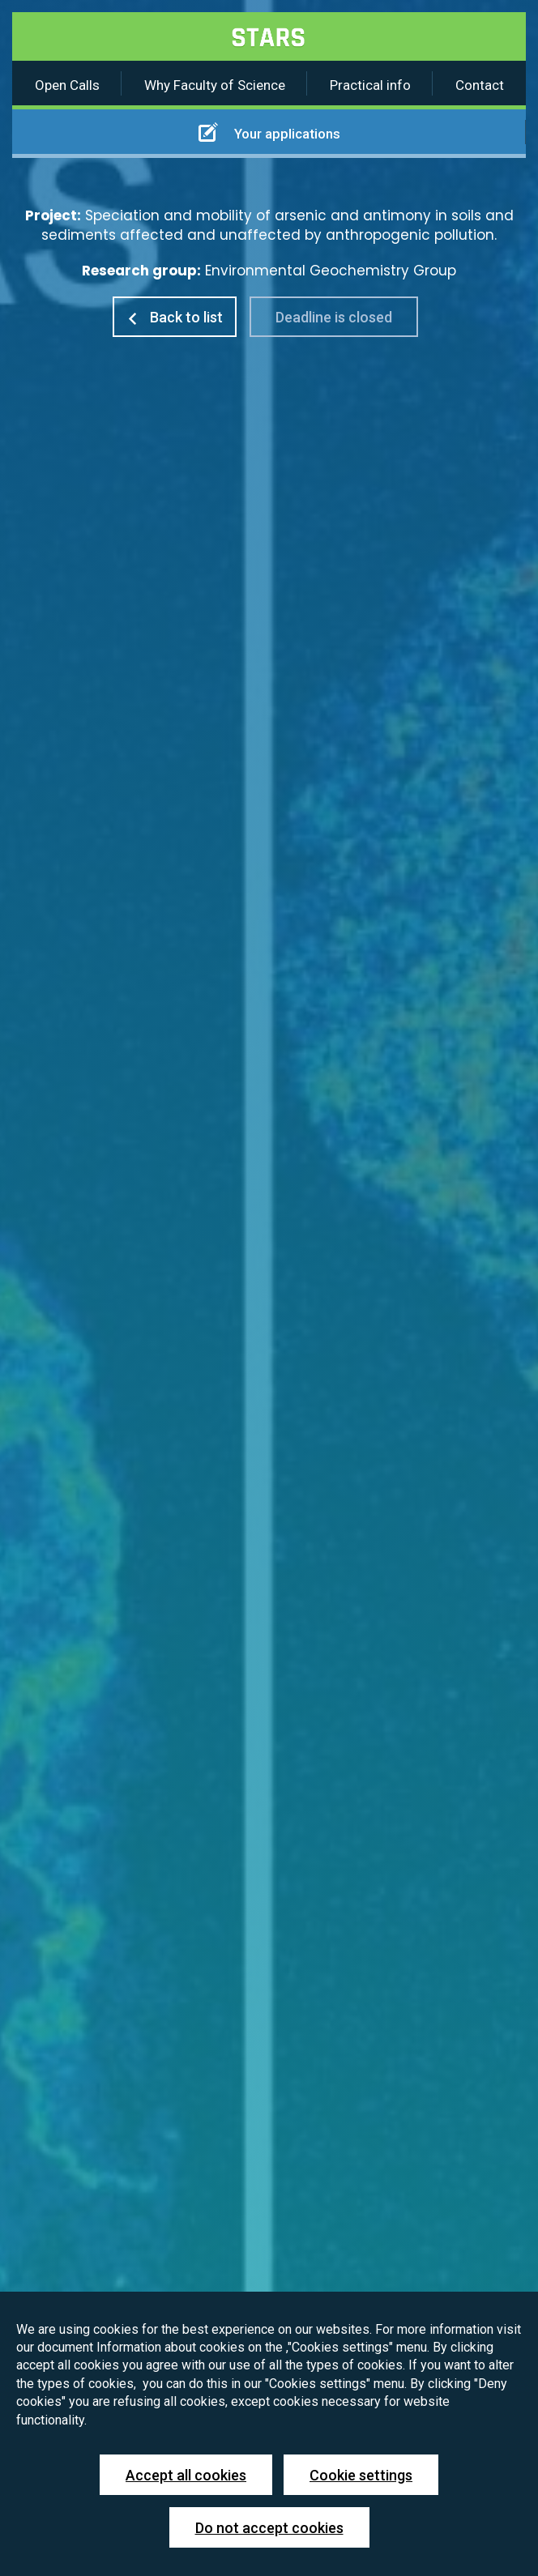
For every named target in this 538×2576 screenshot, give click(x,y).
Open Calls (67, 85)
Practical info (370, 85)
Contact (479, 85)
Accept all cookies (186, 2475)
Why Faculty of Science (214, 85)
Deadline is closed (333, 317)
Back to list (174, 317)
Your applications (269, 132)
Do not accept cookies (269, 2527)
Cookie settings (361, 2475)
